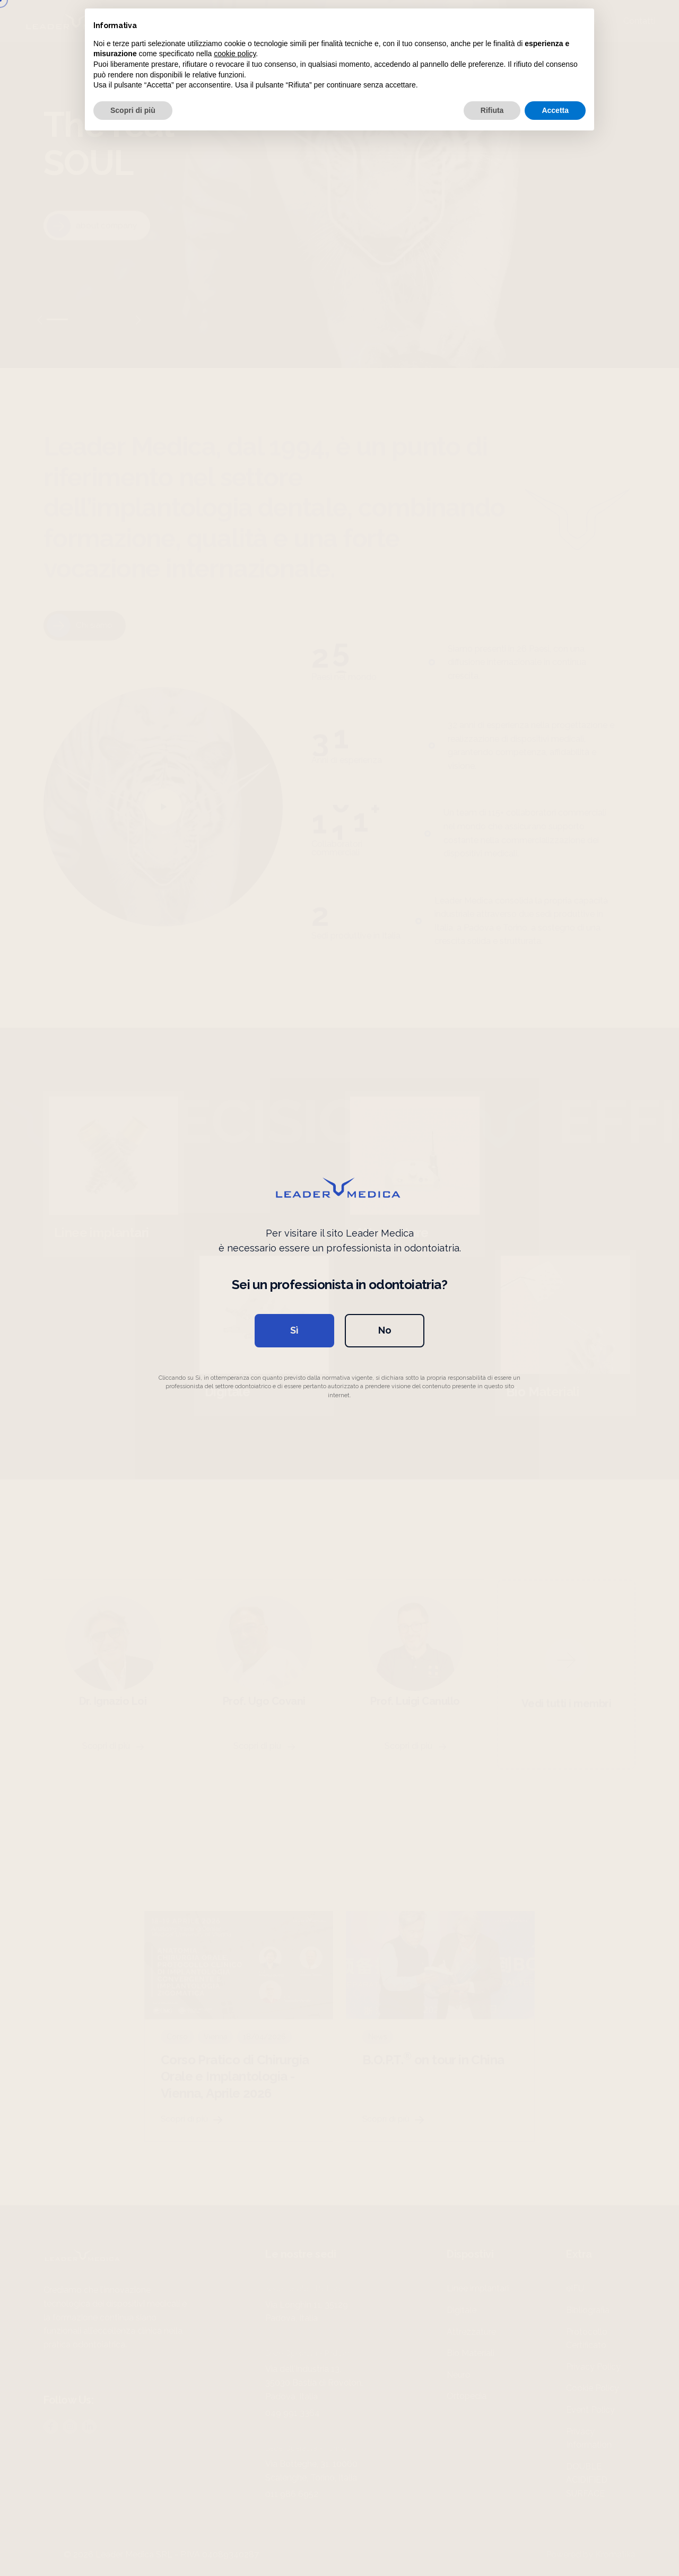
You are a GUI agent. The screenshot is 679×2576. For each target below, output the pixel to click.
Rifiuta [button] (492, 110)
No (384, 1330)
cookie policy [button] (235, 53)
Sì (294, 1330)
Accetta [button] (555, 110)
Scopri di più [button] (132, 110)
